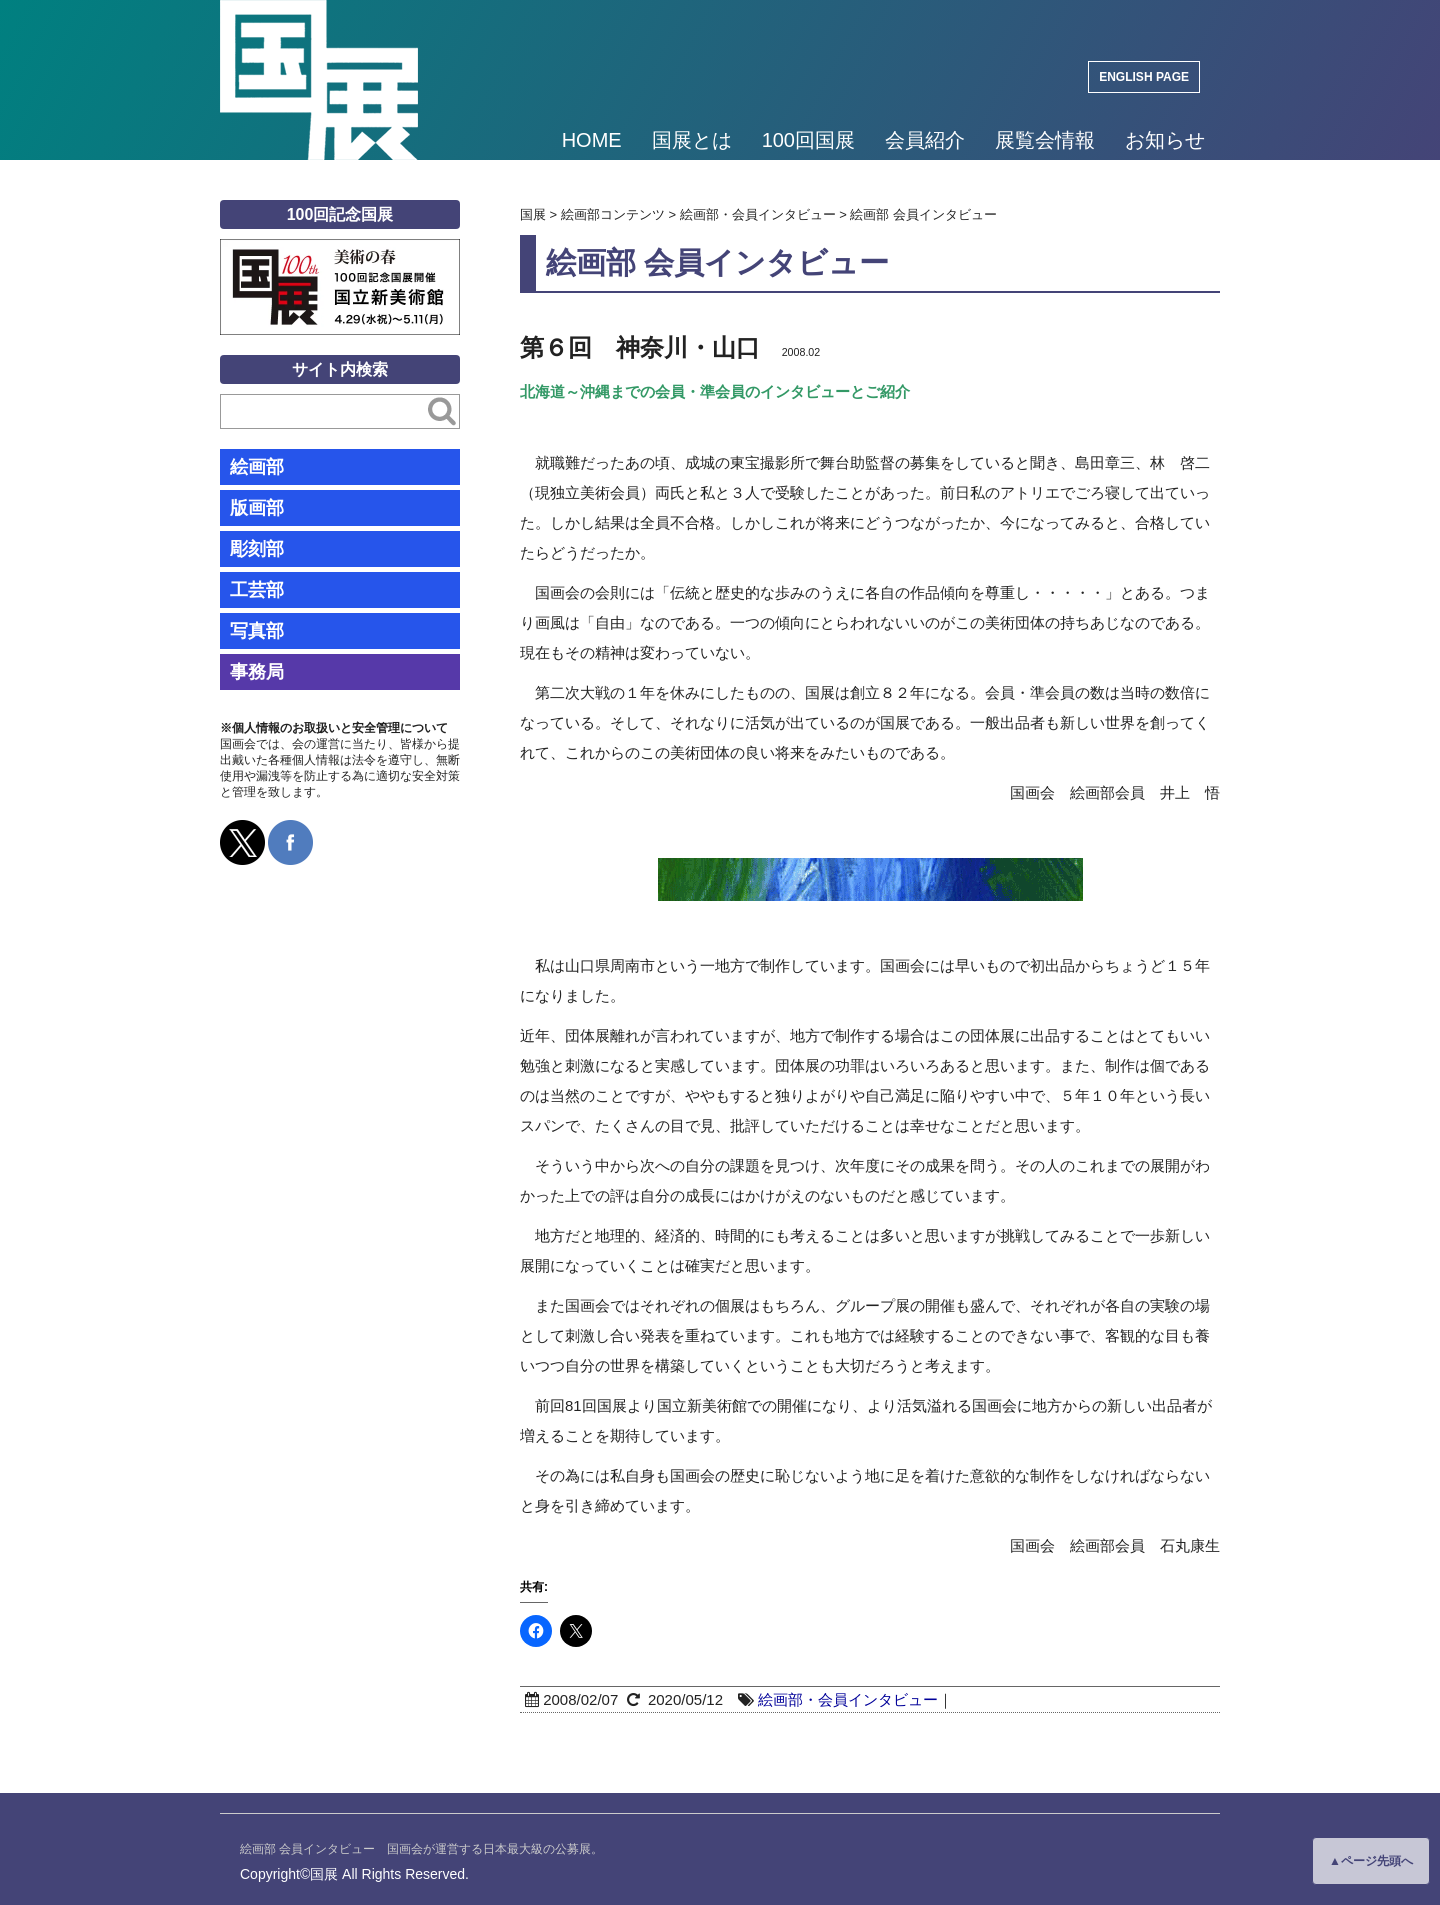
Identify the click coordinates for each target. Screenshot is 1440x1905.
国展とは (692, 140)
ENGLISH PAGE (1144, 77)
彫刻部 (257, 549)
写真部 (257, 631)
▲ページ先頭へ (1371, 1861)
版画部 (257, 508)
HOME (592, 140)
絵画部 (257, 467)
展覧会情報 (1045, 140)
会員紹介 (925, 140)
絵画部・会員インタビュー (848, 1699)
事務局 (257, 672)
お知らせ (1165, 140)
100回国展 (808, 140)
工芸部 (257, 590)
